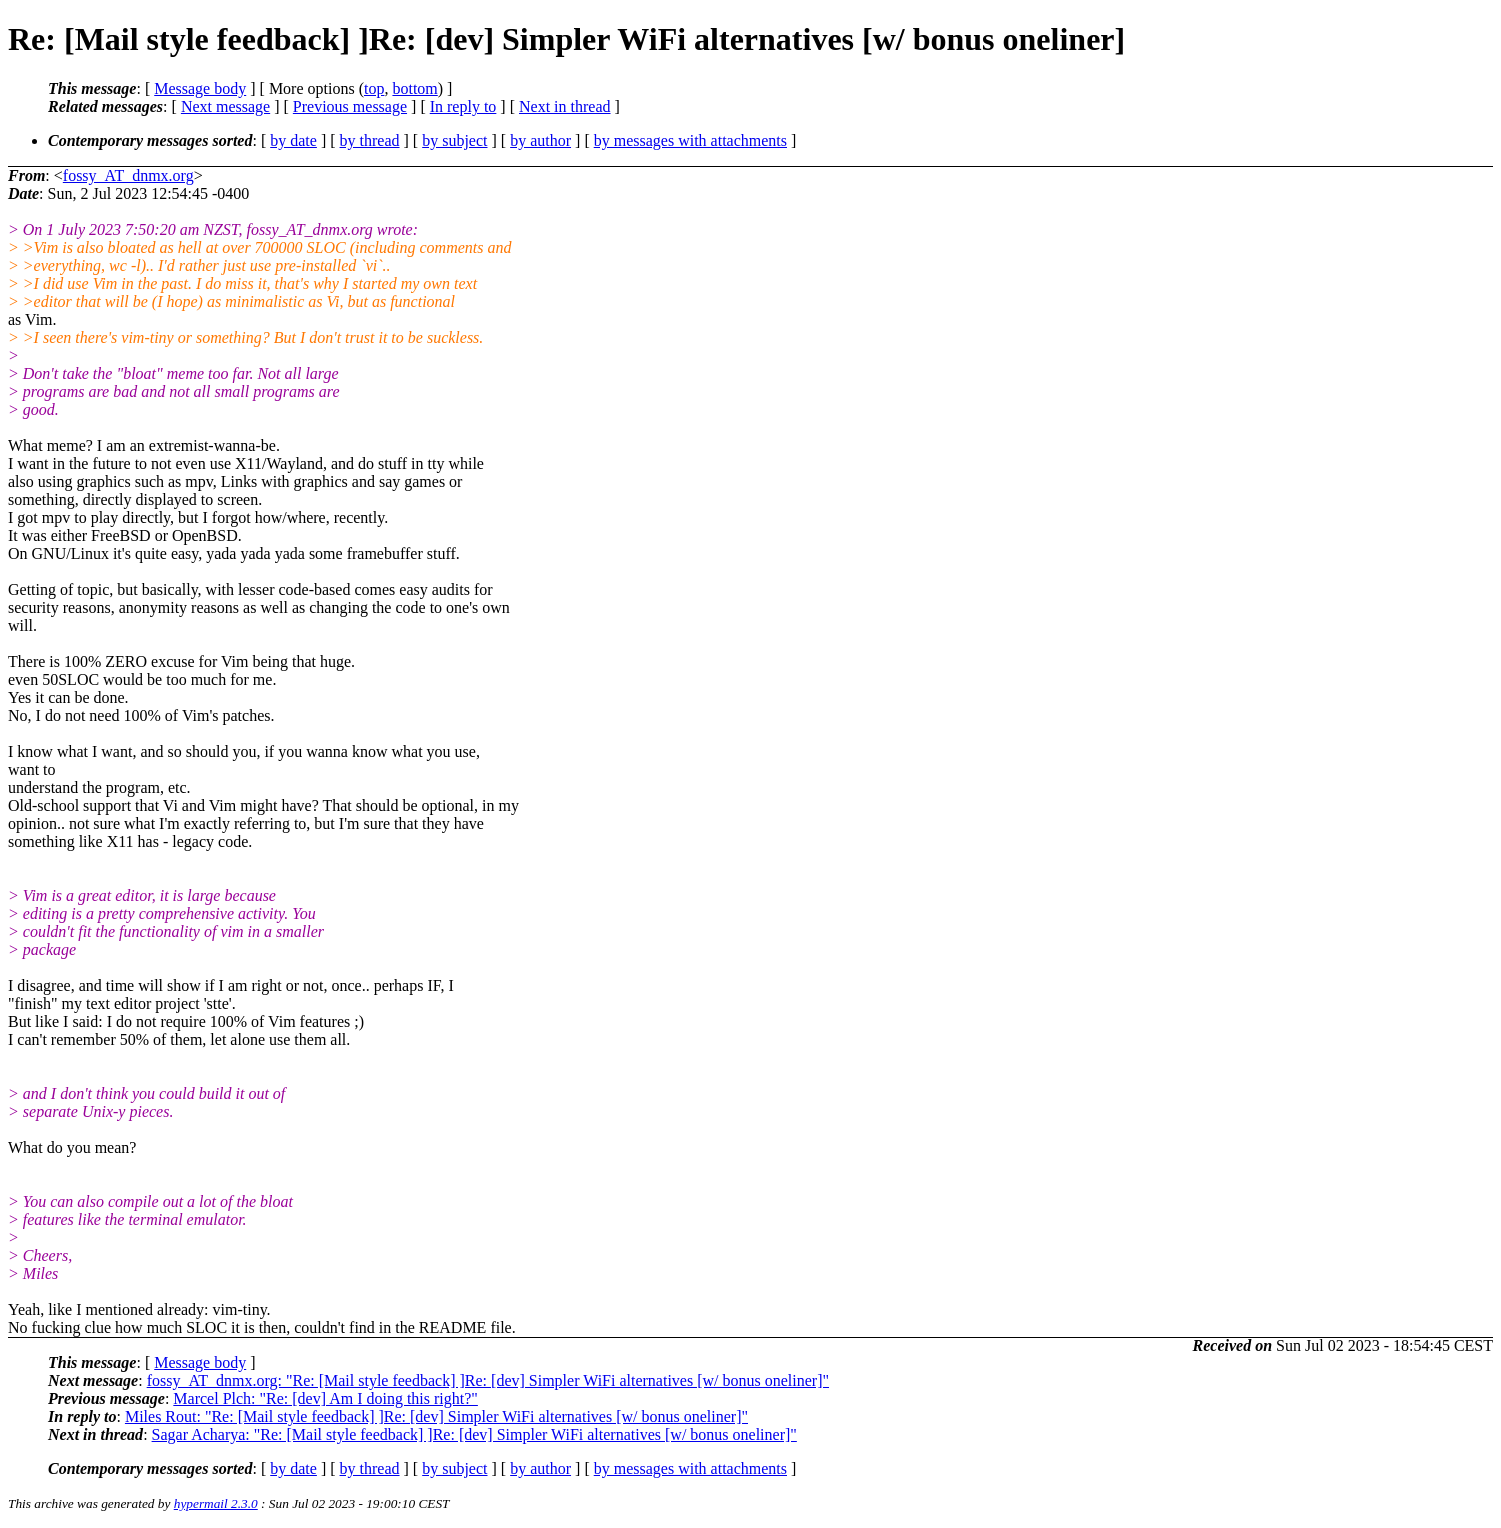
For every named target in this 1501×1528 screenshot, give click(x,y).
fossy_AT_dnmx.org (128, 175)
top (374, 88)
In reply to (463, 106)
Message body (200, 88)
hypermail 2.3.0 (216, 1503)
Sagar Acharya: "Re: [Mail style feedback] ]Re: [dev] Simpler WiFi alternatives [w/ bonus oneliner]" (474, 1434)
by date (293, 140)
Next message (225, 106)
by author (540, 140)
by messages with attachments (690, 140)
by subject (454, 140)
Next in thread (565, 106)
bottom (414, 88)
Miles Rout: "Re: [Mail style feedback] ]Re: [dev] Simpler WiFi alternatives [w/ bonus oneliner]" (436, 1416)
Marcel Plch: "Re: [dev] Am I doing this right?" (325, 1398)
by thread (370, 140)
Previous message (350, 106)
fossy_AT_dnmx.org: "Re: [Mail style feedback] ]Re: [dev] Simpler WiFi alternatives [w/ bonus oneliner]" (488, 1380)
